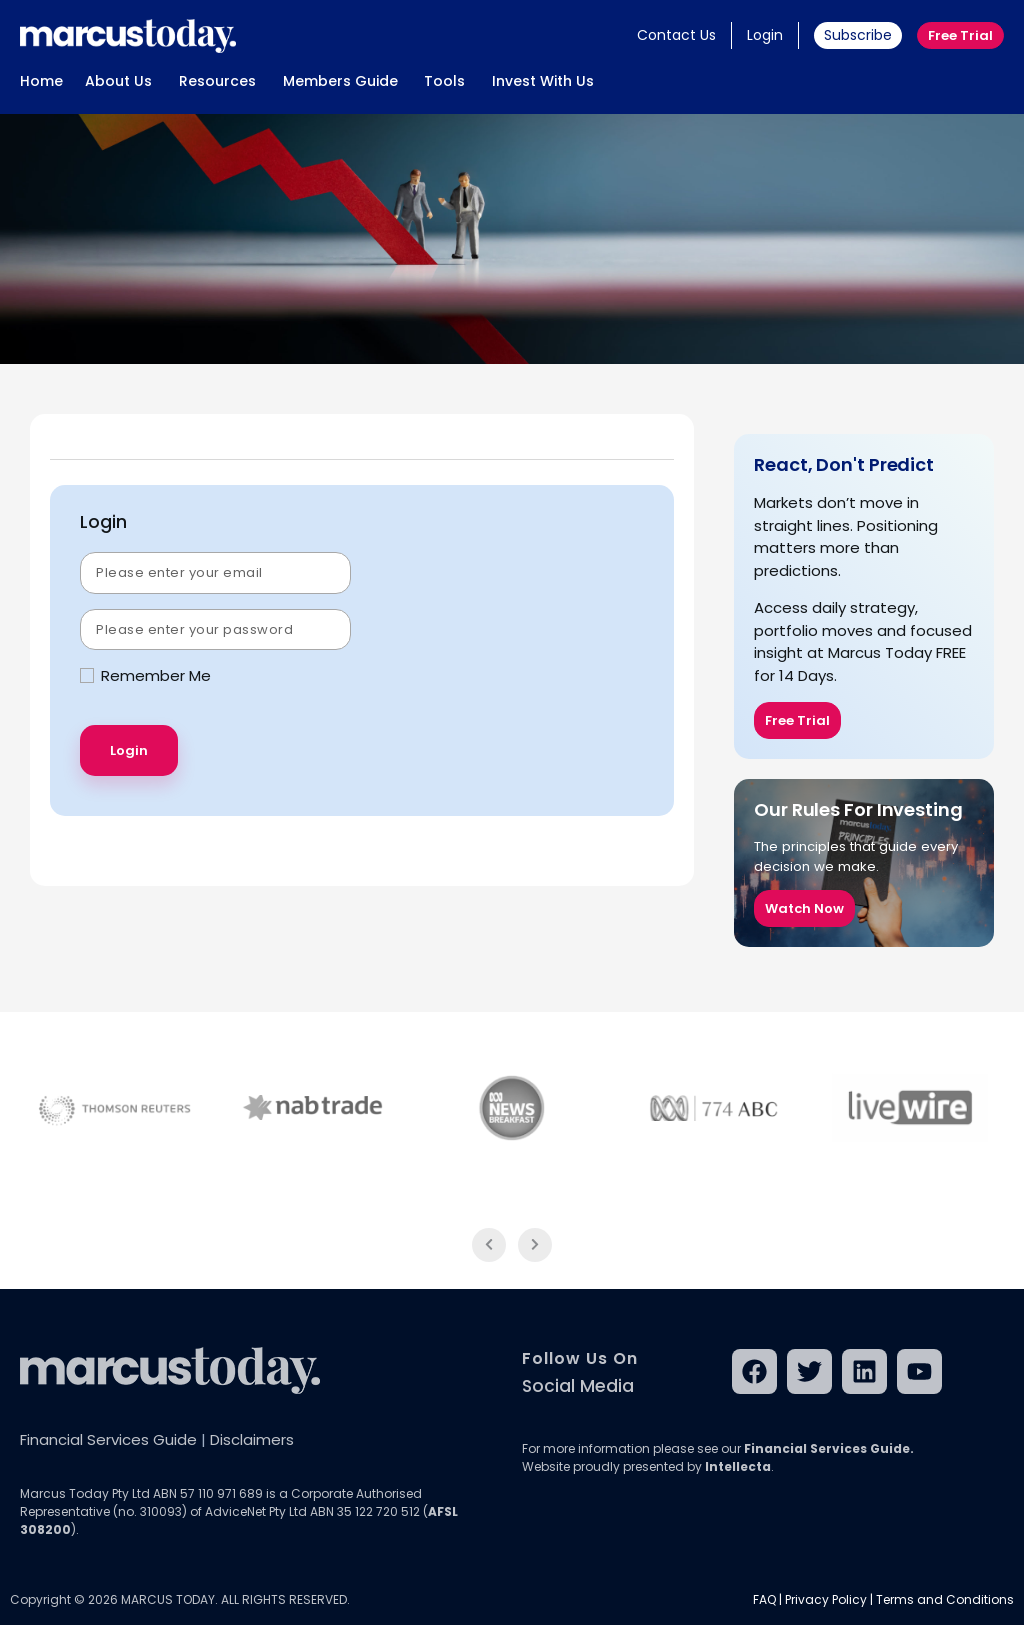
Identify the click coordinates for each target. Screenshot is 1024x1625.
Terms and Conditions (945, 1599)
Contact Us (676, 35)
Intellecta (738, 1466)
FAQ (764, 1599)
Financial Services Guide (108, 1439)
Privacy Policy (826, 1599)
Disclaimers (252, 1439)
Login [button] (765, 35)
